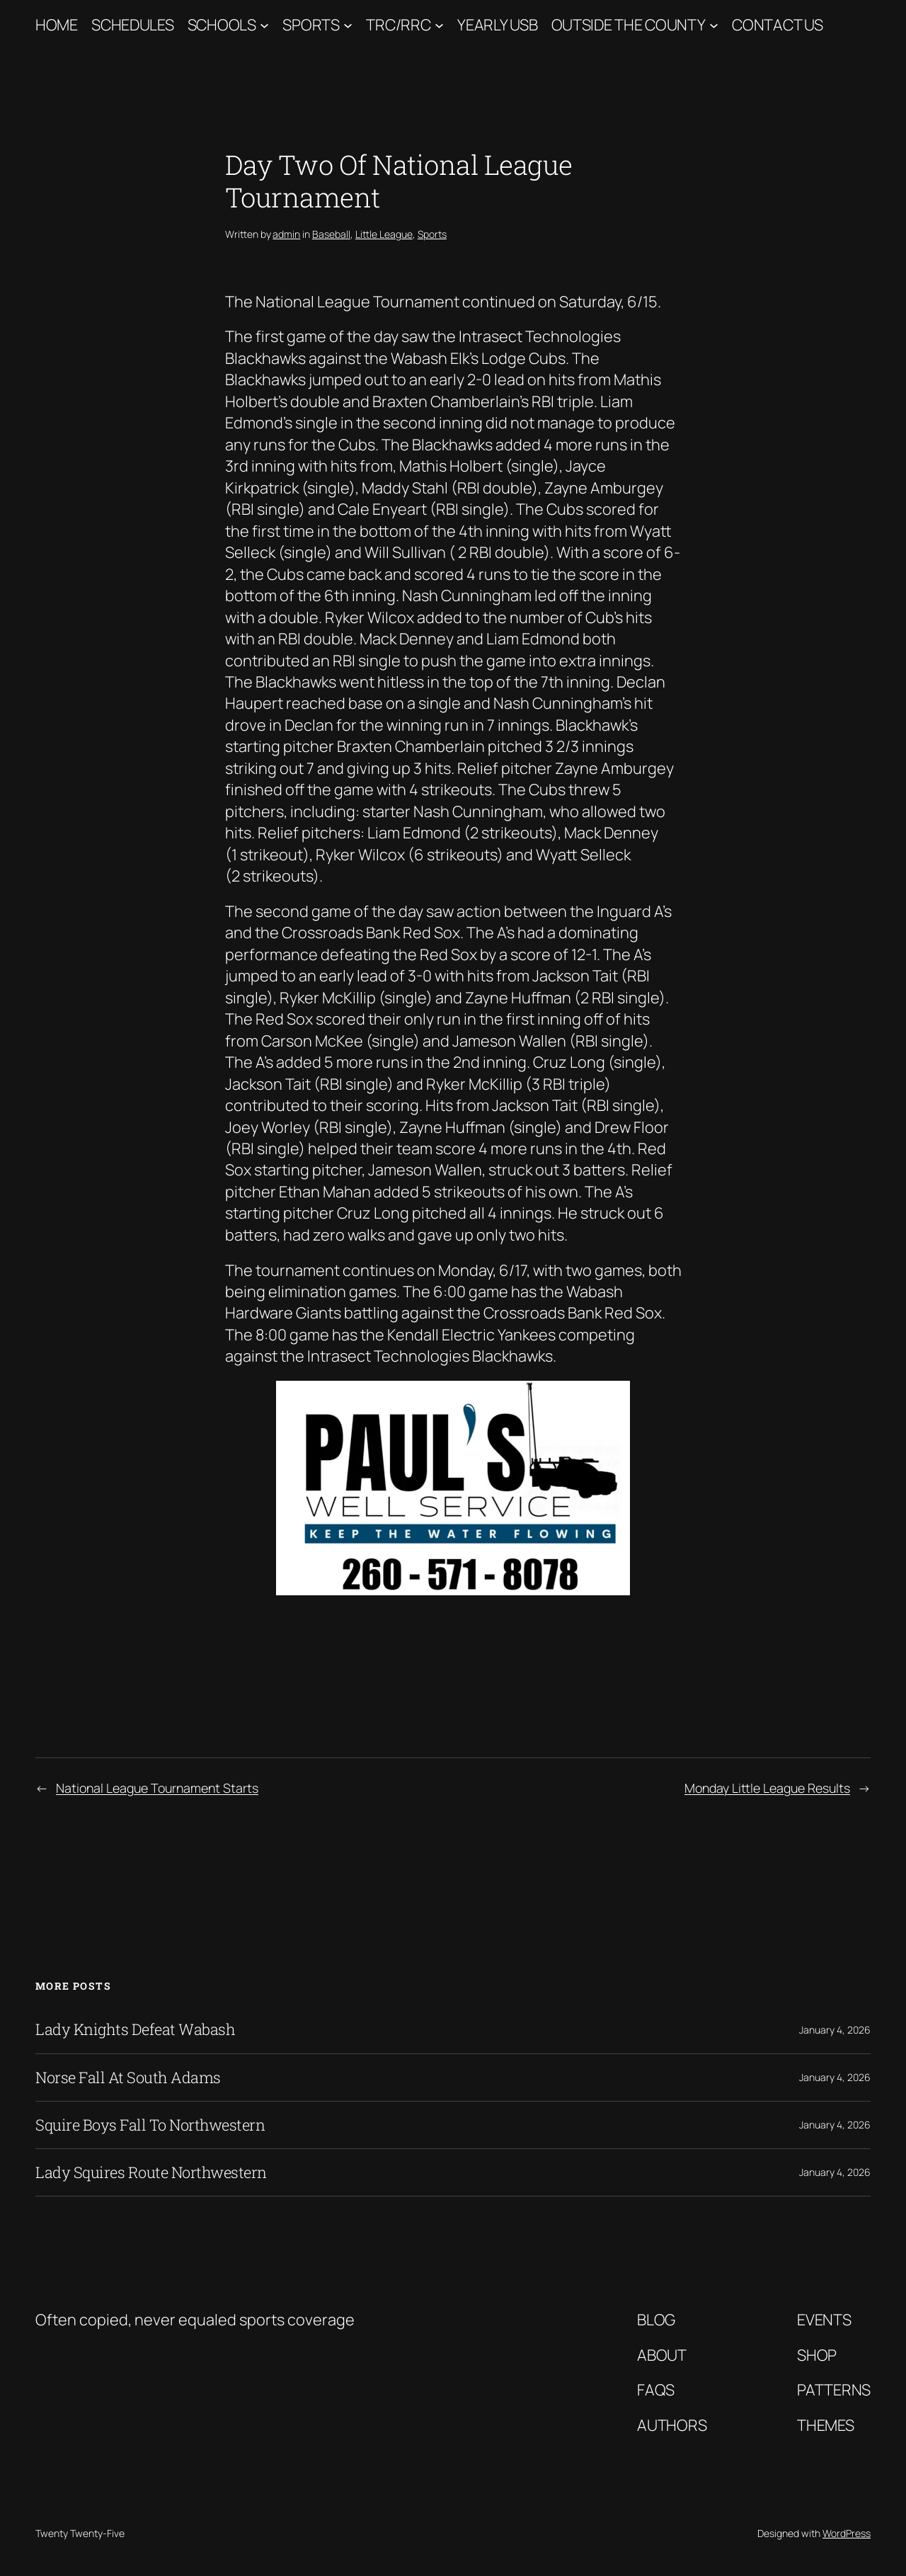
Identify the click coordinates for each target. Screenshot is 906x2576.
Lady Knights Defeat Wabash (135, 2029)
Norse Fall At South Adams (128, 2077)
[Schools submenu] (264, 25)
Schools (222, 24)
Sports (310, 24)
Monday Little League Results (767, 1787)
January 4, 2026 (835, 2029)
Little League (384, 234)
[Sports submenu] (347, 25)
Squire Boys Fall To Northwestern (150, 2125)
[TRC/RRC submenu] (439, 25)
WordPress (846, 2533)
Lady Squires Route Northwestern (151, 2172)
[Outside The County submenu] (713, 25)
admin (286, 234)
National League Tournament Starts (157, 1787)
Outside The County (628, 24)
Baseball (331, 234)
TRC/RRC (398, 24)
